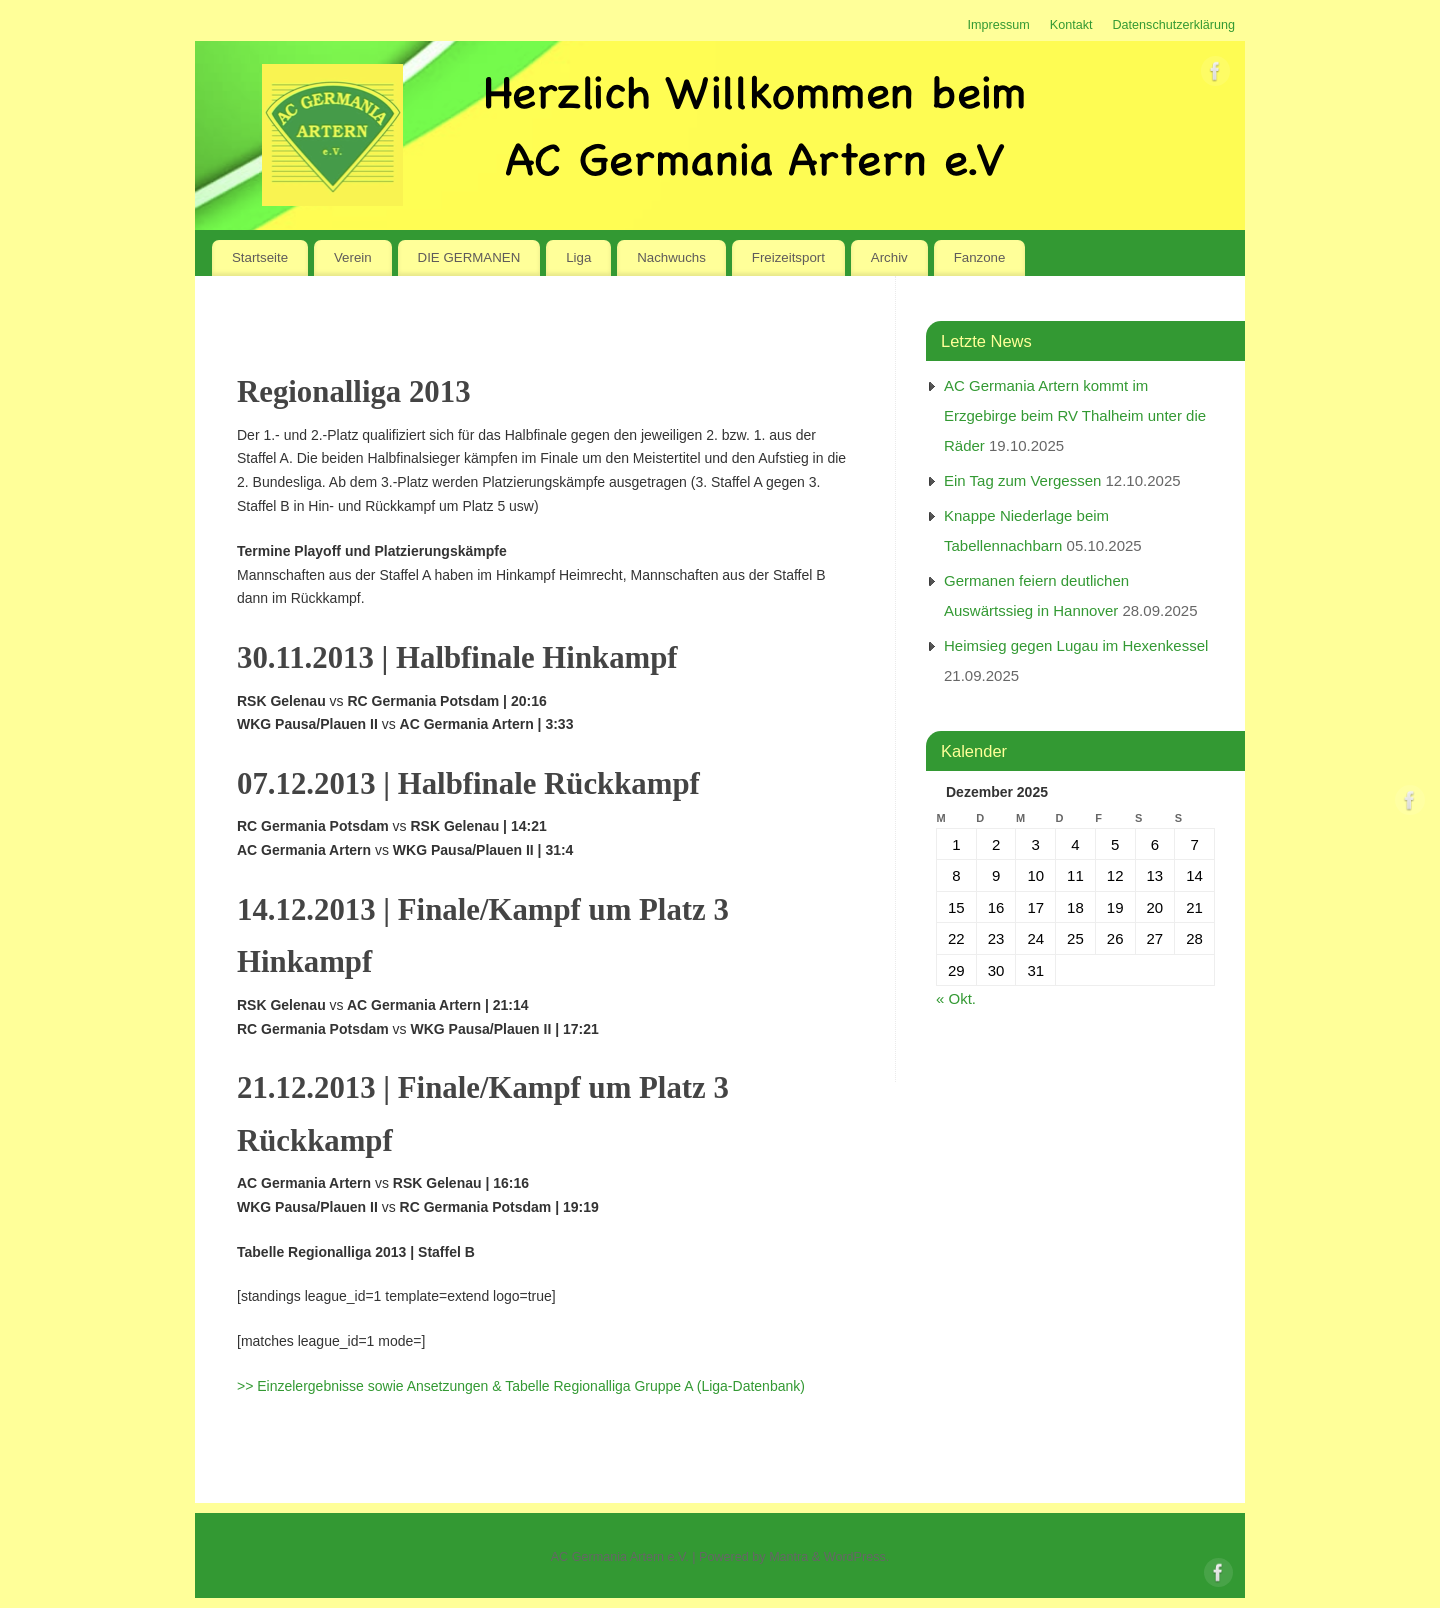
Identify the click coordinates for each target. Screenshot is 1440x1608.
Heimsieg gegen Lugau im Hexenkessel (1076, 645)
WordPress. (857, 1557)
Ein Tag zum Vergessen (1022, 480)
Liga (578, 257)
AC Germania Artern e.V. (620, 1557)
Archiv (889, 257)
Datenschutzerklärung (1173, 25)
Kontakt (1071, 25)
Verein (353, 257)
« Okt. (956, 998)
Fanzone (980, 257)
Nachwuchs (671, 257)
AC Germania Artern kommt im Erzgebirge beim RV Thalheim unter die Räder (1075, 415)
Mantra (788, 1557)
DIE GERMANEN (469, 257)
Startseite (260, 257)
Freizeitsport (788, 257)
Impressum (998, 25)
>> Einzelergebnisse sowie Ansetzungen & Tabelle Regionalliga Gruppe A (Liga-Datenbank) (521, 1386)
